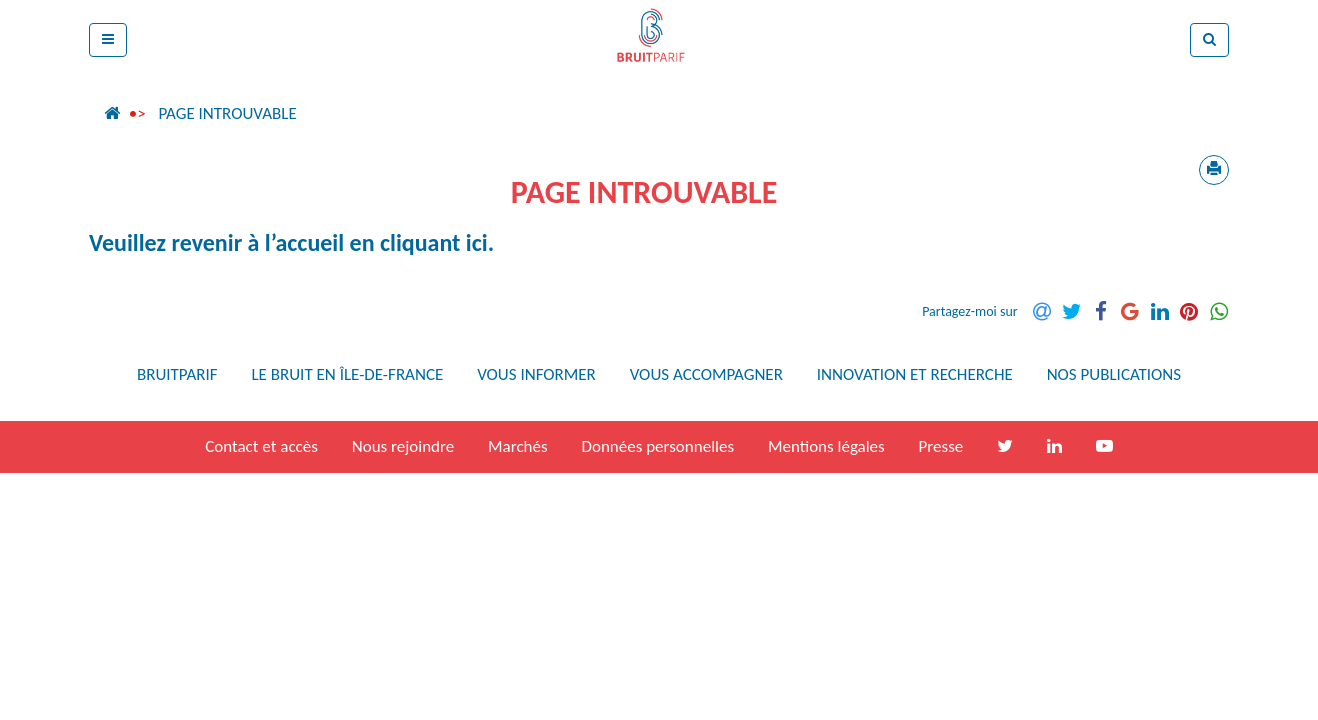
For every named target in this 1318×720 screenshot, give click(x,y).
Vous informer (536, 374)
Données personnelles (657, 446)
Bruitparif (177, 374)
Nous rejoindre (403, 446)
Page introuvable (227, 113)
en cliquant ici (419, 242)
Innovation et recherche (915, 374)
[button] (108, 40)
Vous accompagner (706, 374)
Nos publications (1114, 374)
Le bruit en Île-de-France (347, 374)
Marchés (518, 446)
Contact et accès (261, 446)
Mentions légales (826, 446)
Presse (941, 446)
